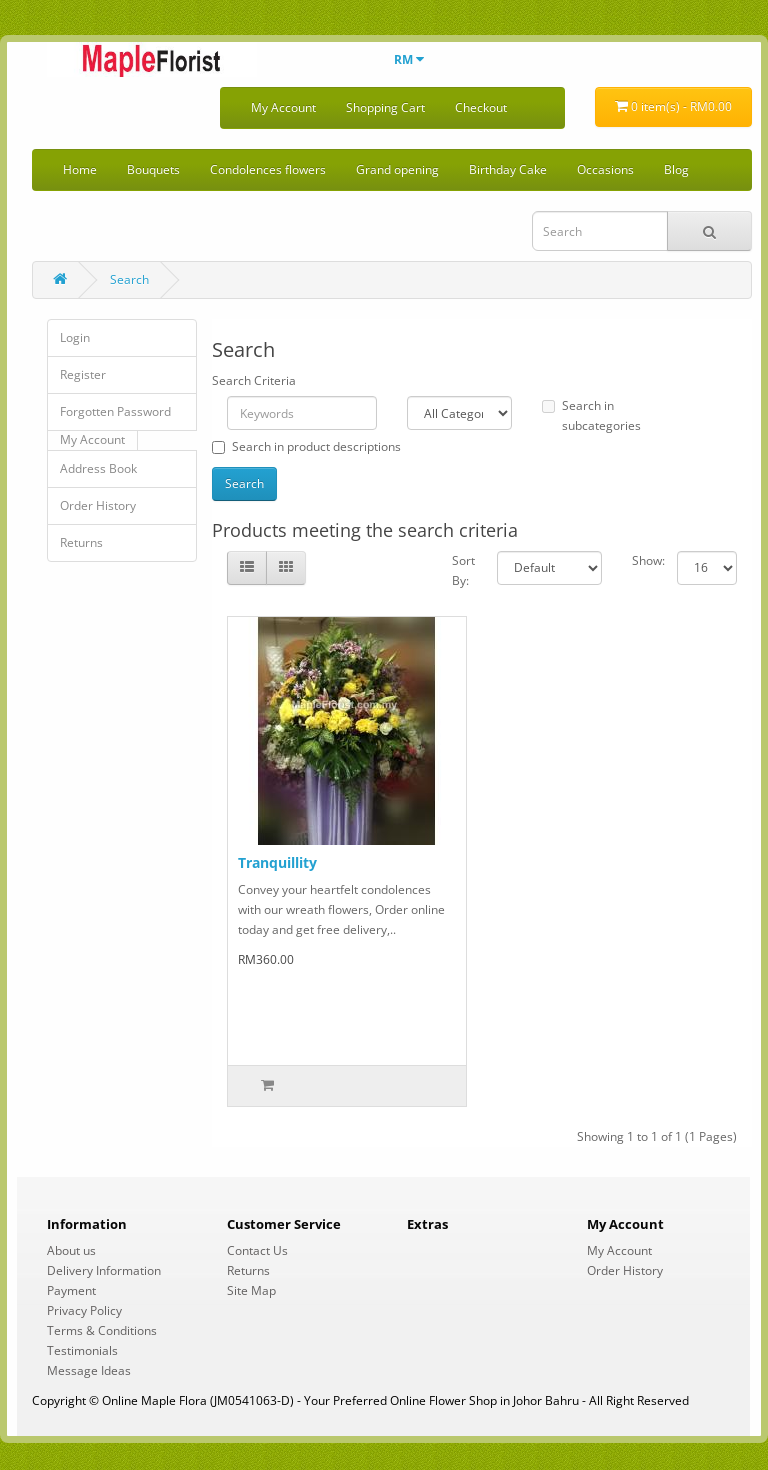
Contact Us (257, 1250)
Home (80, 169)
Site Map (251, 1290)
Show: (639, 560)
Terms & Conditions (102, 1330)
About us (71, 1250)
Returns (81, 542)
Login (75, 337)
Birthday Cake (508, 169)
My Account (283, 107)
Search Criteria (254, 380)
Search (129, 279)
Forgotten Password (115, 411)
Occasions (605, 169)
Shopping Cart (385, 107)
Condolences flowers (268, 169)
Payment (71, 1290)
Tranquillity (277, 862)
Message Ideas (89, 1370)
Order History (98, 505)
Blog (676, 169)
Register (83, 374)
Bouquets (153, 169)
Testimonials (82, 1350)
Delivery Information (104, 1270)
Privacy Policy (84, 1310)
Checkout (481, 107)
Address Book (98, 468)
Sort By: (459, 570)
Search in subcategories (591, 415)
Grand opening (397, 169)
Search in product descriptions (306, 446)
